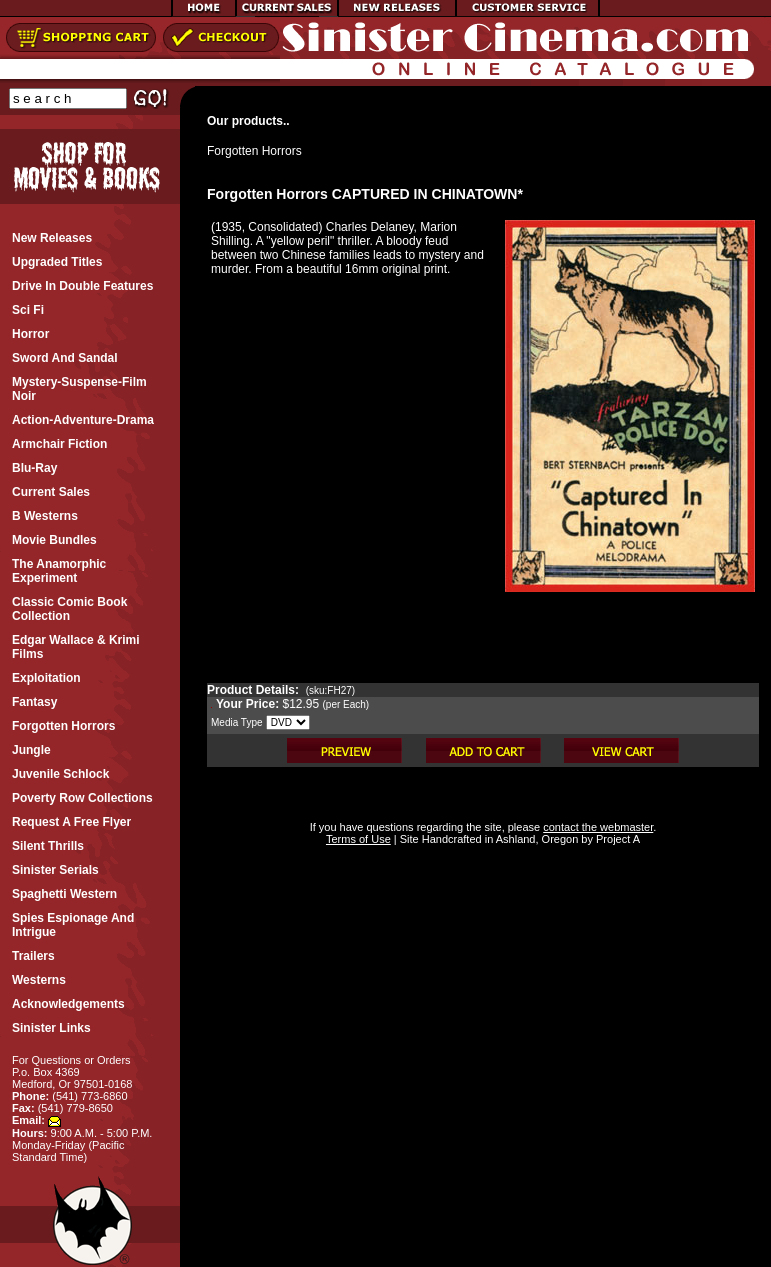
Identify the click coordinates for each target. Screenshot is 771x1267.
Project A (616, 839)
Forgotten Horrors (254, 151)
